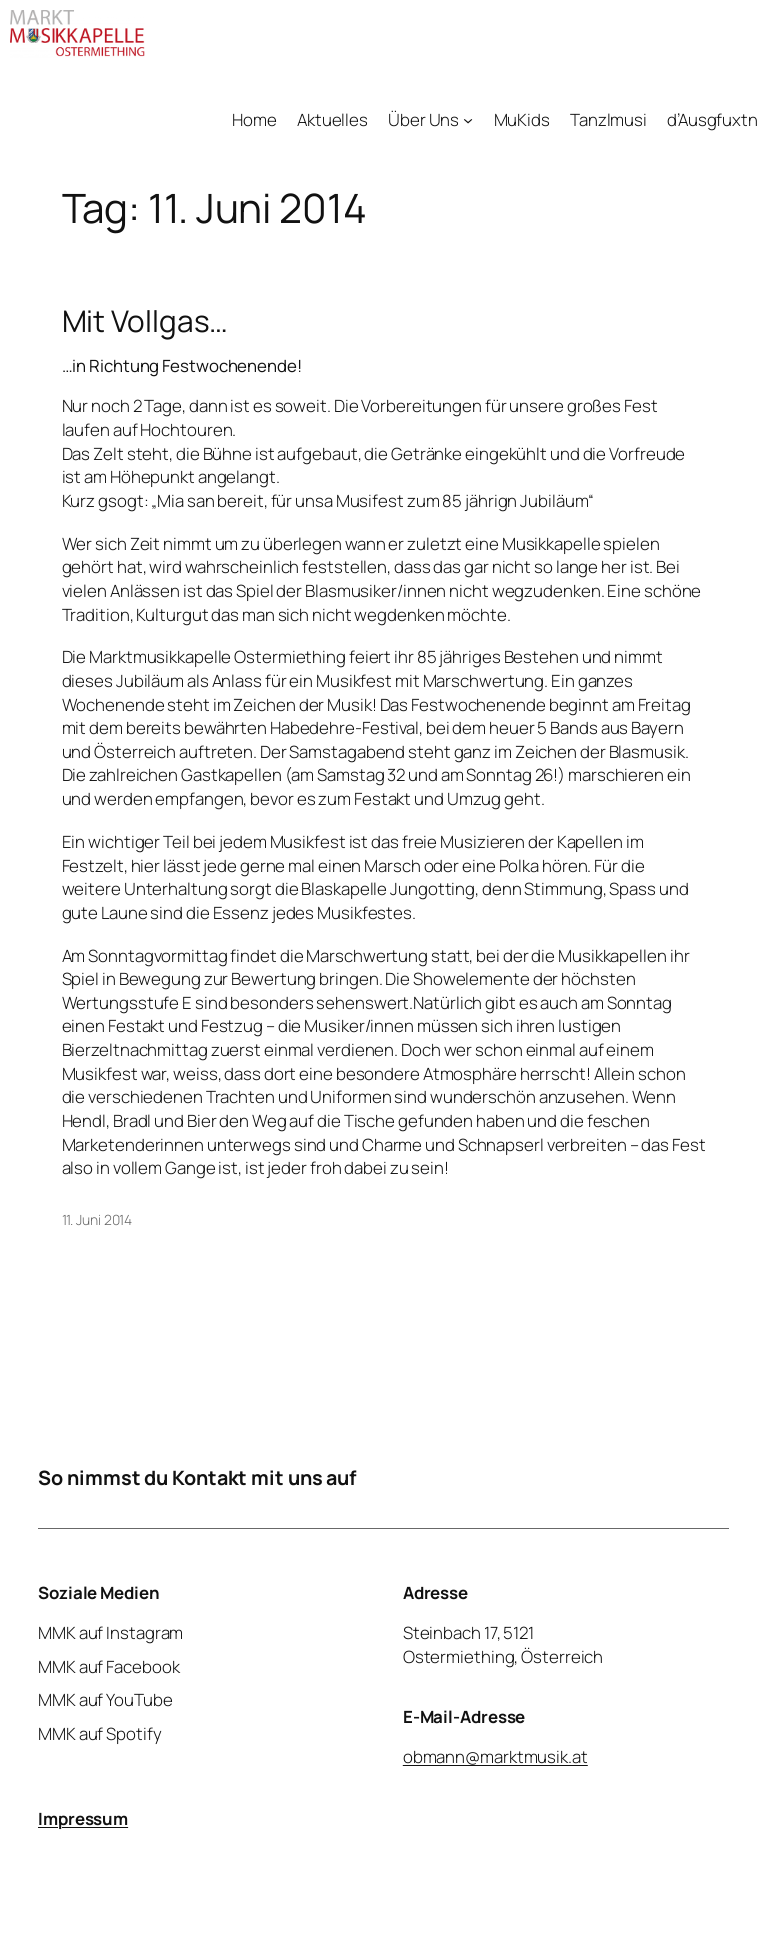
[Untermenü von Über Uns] (468, 120)
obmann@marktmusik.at (495, 1756)
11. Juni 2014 (97, 1219)
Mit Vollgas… (145, 320)
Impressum (83, 1818)
